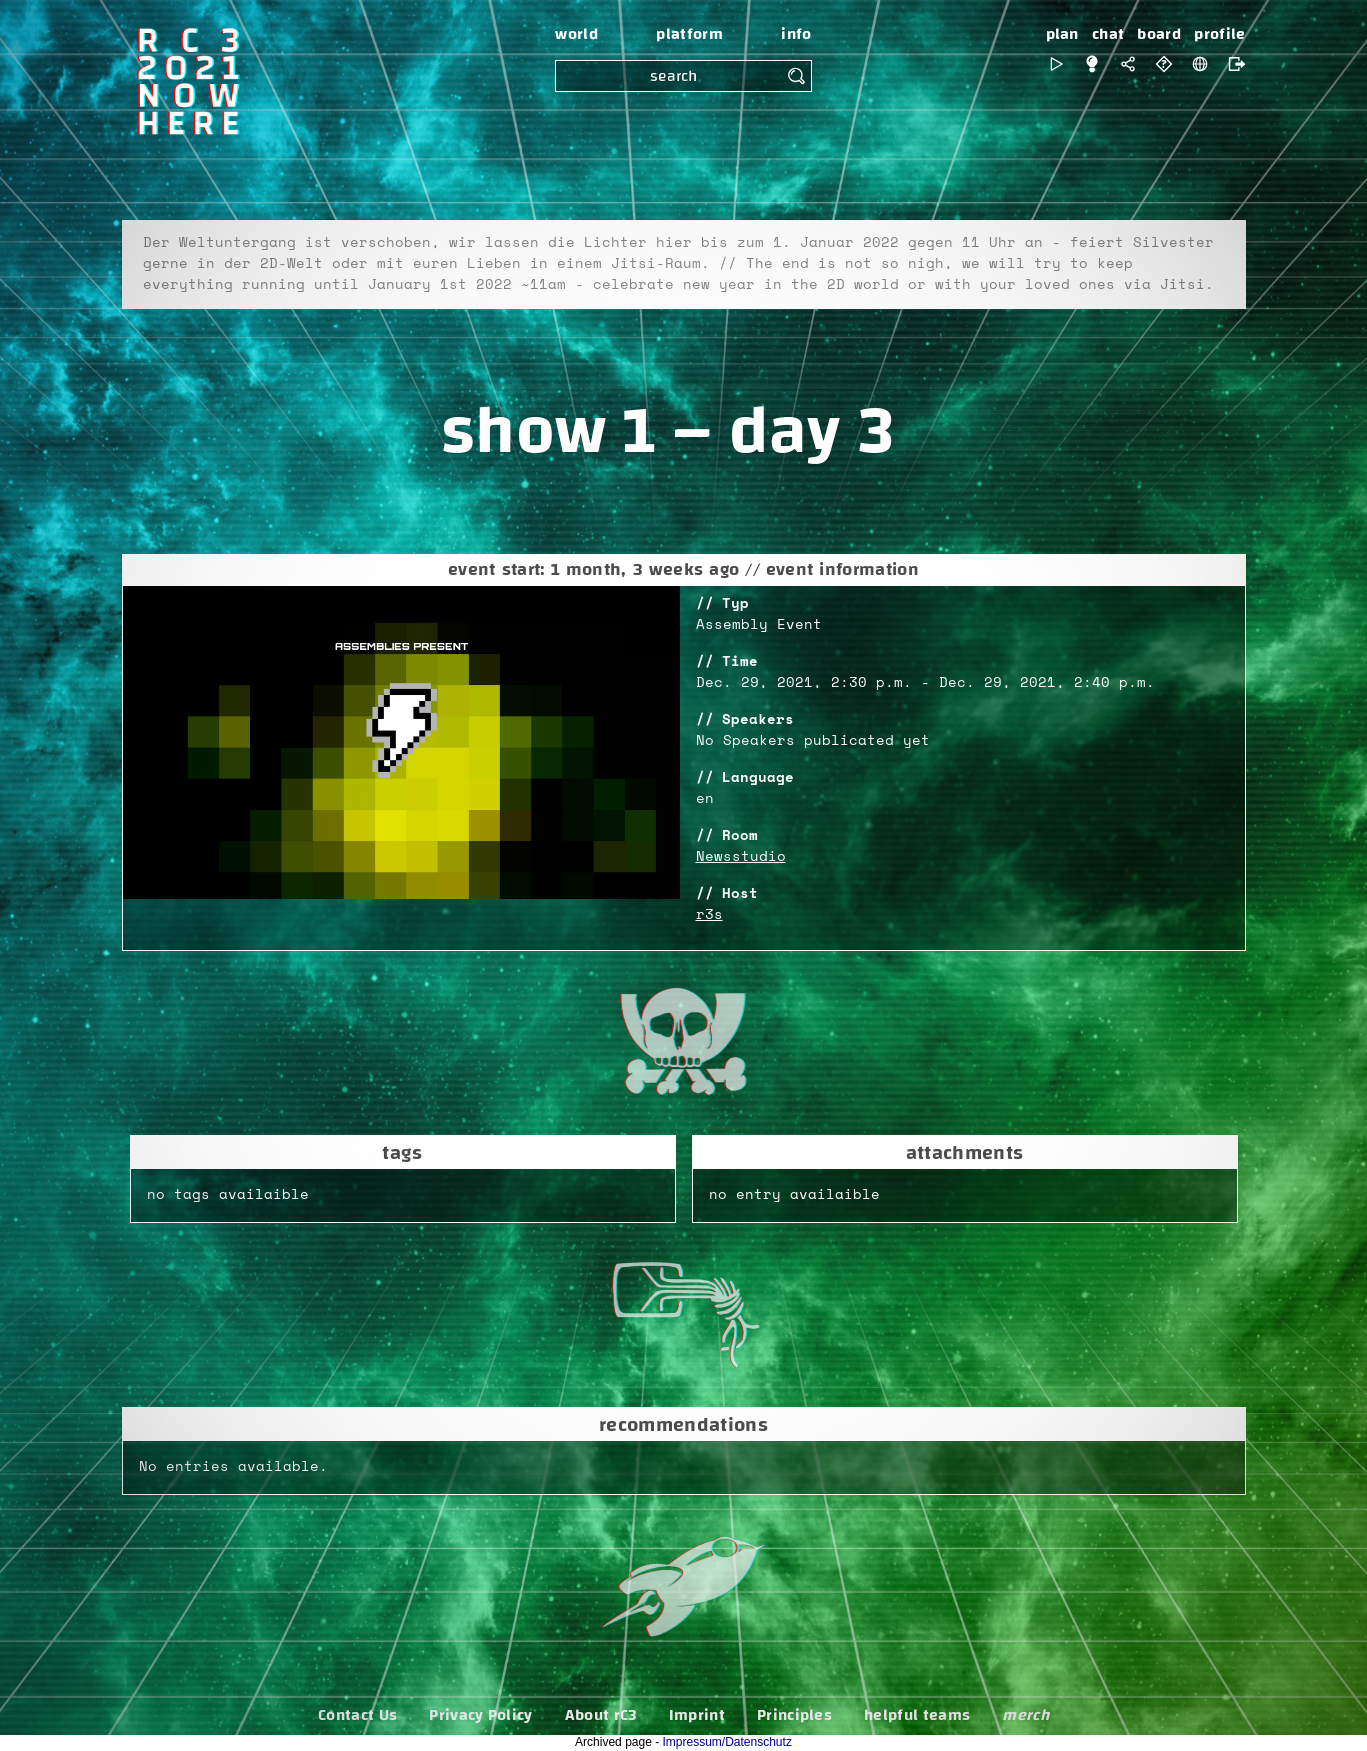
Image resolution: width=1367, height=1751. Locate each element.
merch (1025, 1715)
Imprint (697, 1715)
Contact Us (357, 1715)
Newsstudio (741, 857)
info (796, 34)
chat (1108, 34)
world (576, 34)
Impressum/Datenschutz (727, 1742)
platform (689, 34)
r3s (709, 915)
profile (1219, 34)
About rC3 (601, 1715)
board (1159, 34)
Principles (794, 1715)
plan (1062, 34)
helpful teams (917, 1715)
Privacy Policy (480, 1715)
